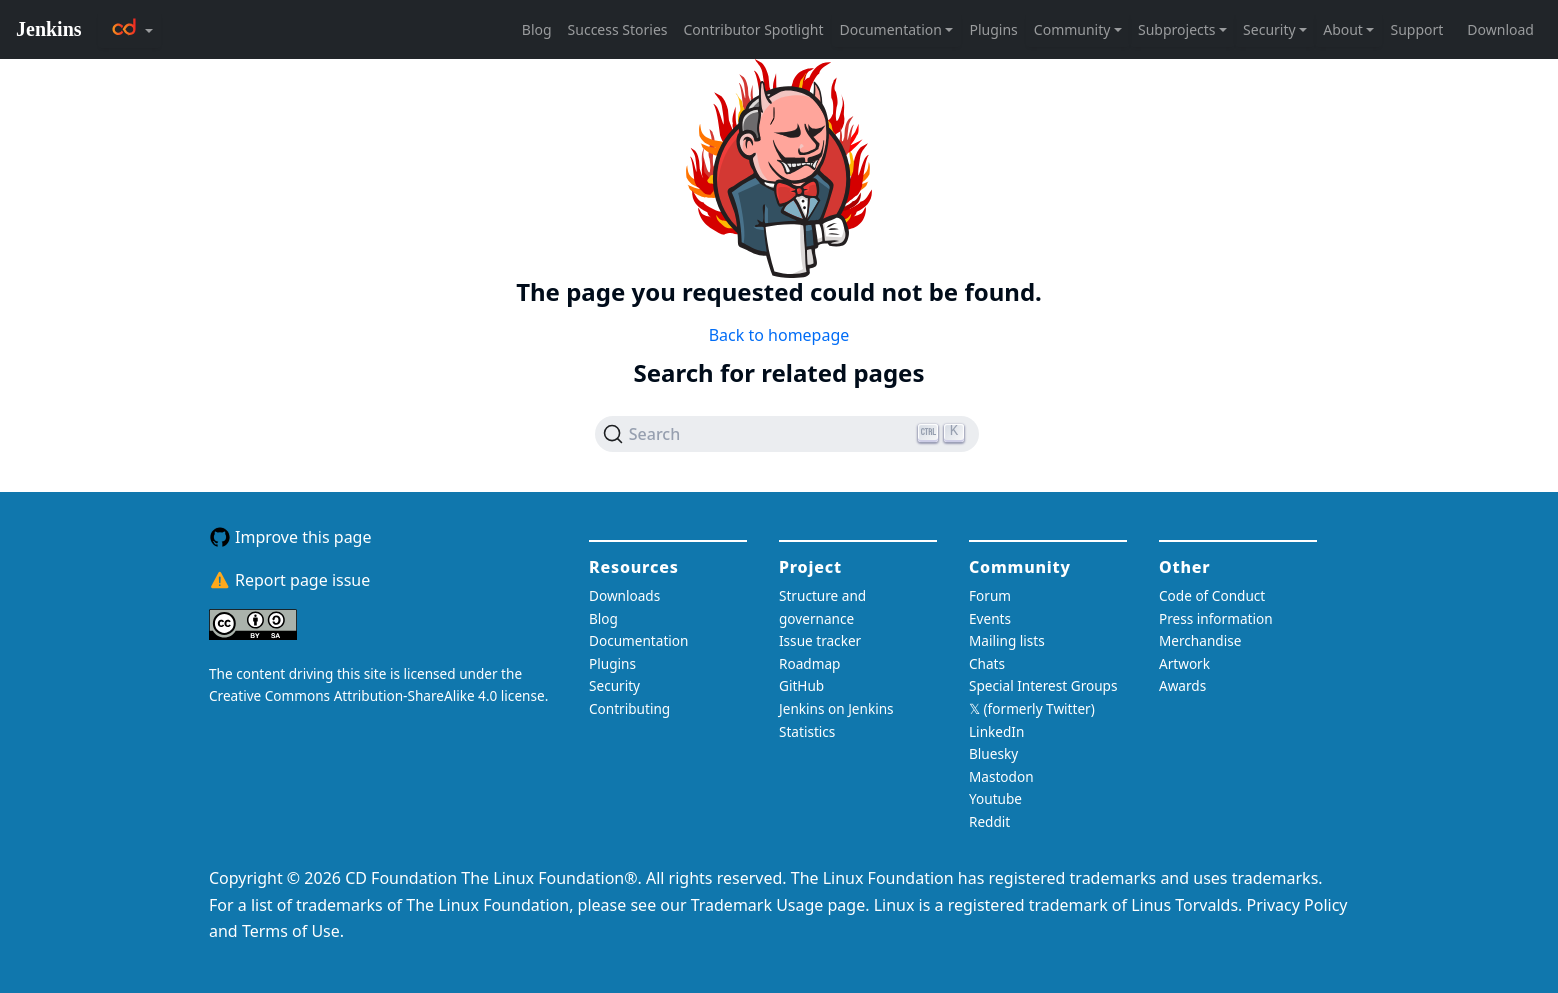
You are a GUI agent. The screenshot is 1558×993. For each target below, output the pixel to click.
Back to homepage (779, 335)
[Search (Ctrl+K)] (787, 434)
